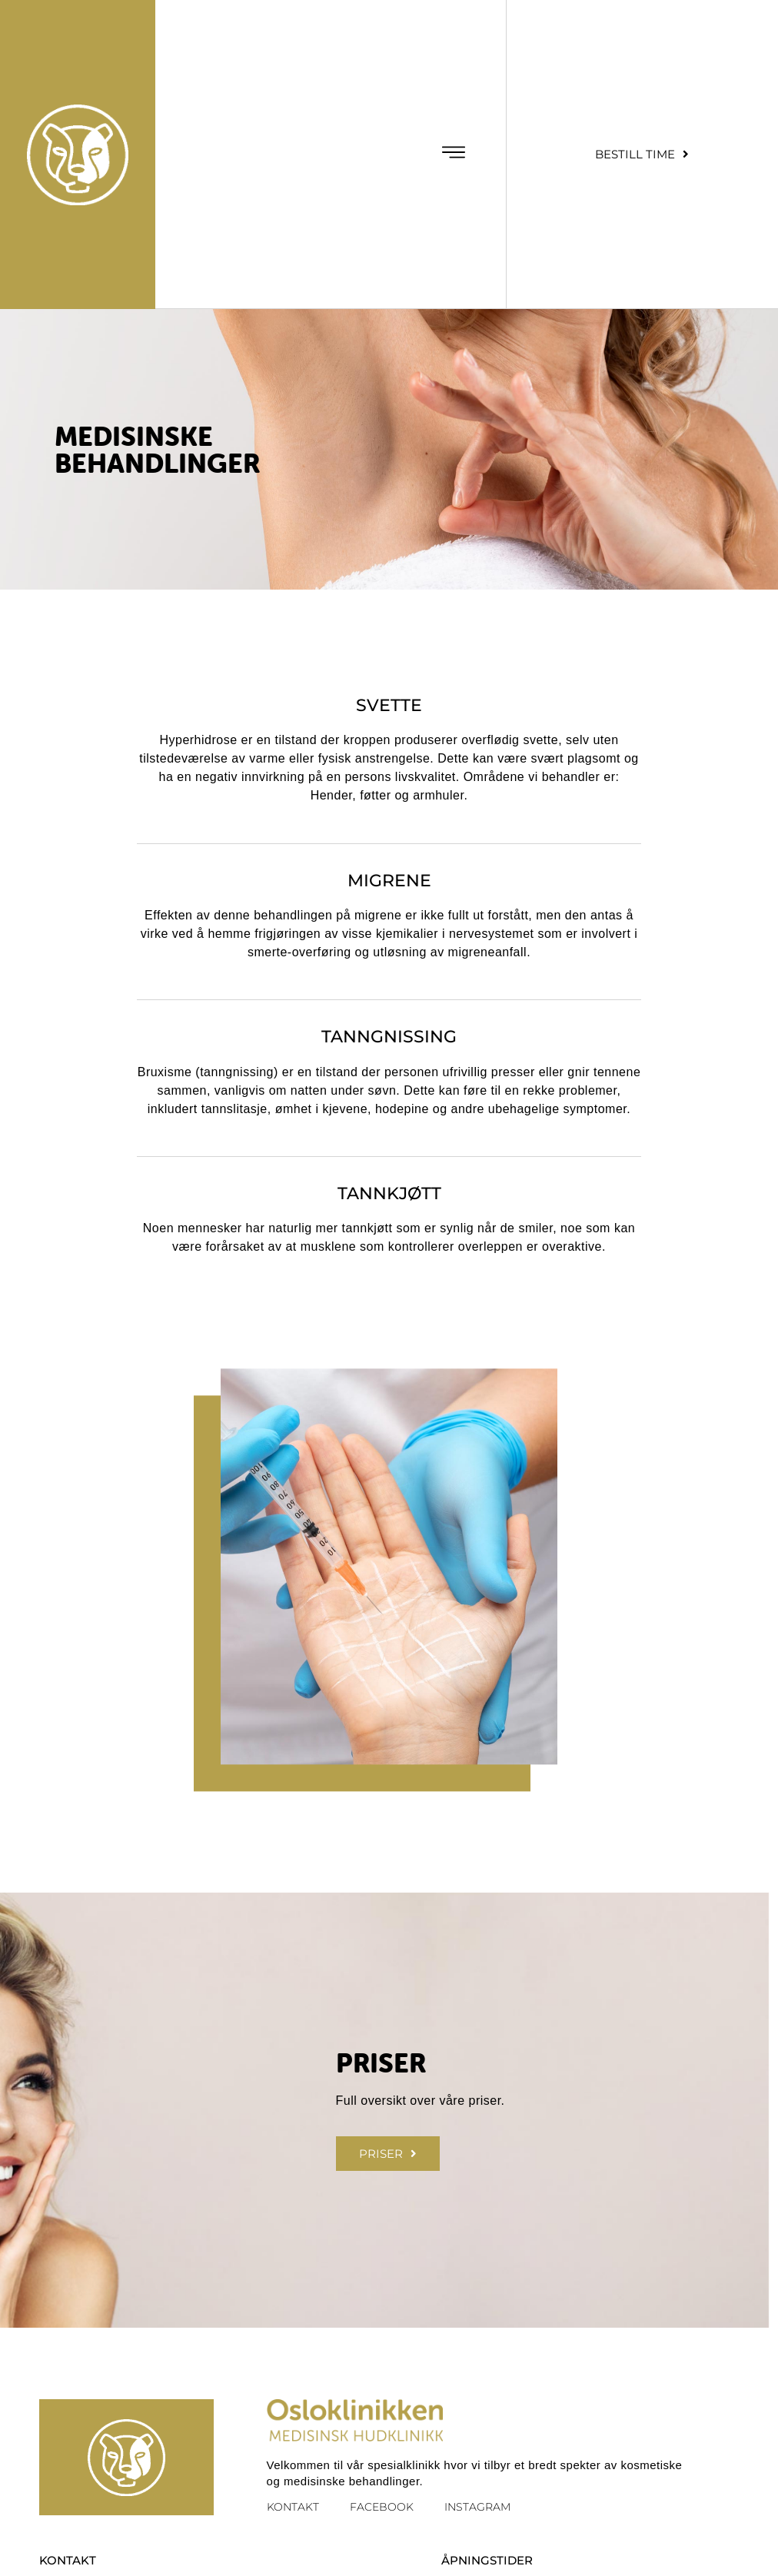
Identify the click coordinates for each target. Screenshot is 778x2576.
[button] (453, 154)
